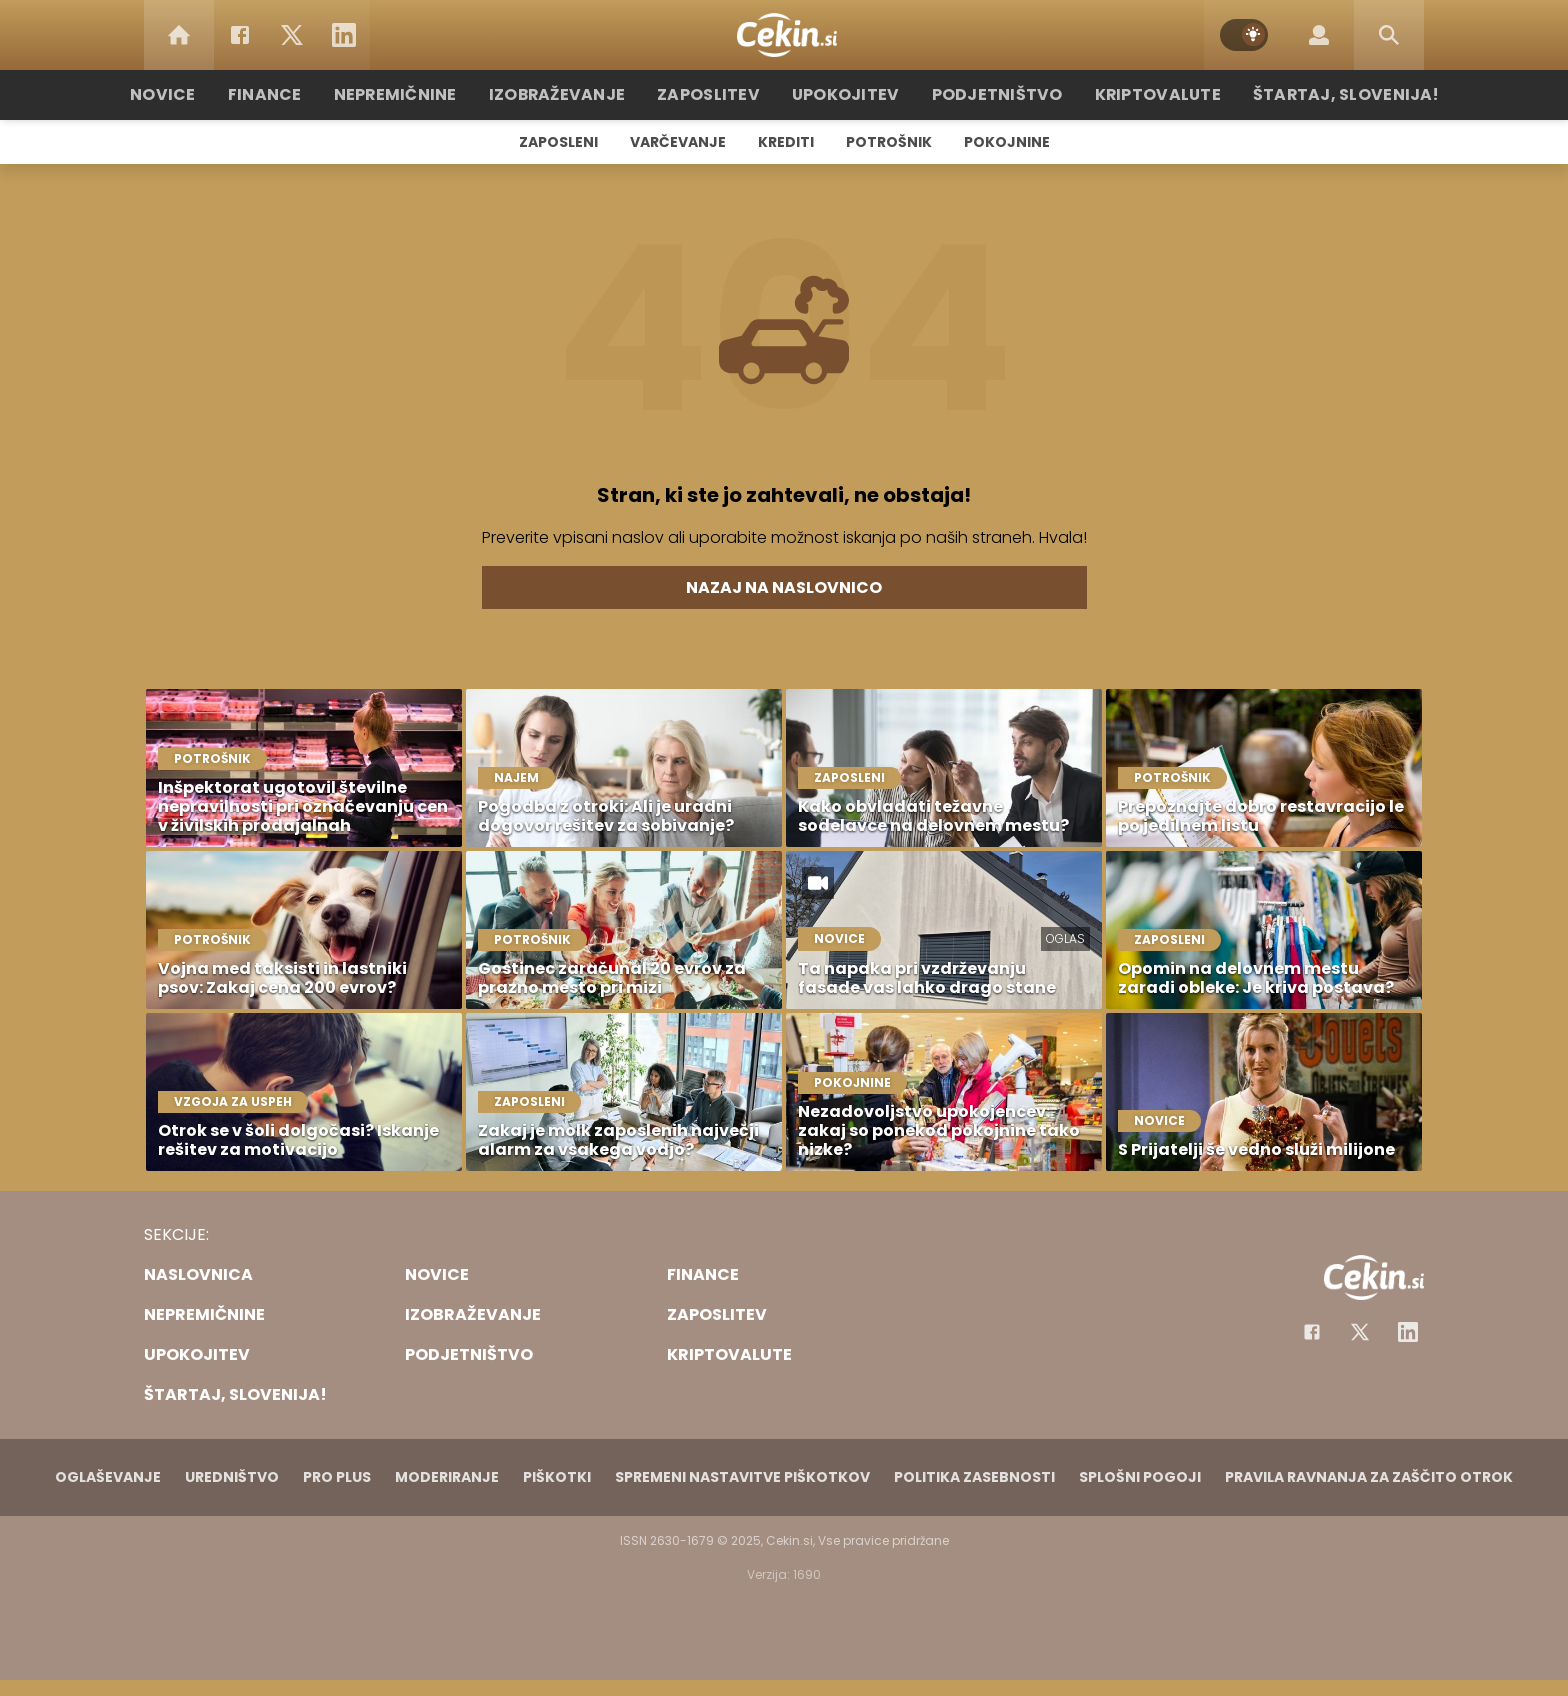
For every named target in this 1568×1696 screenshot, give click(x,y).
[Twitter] (292, 35)
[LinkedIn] (344, 35)
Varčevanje (678, 142)
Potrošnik (889, 142)
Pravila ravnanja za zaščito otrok (1369, 1477)
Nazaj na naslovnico (784, 587)
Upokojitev (845, 94)
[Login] (1319, 35)
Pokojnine (1007, 142)
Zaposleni (558, 142)
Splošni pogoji (1140, 1477)
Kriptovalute (1136, 94)
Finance (299, 94)
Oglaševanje (108, 1477)
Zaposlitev (717, 94)
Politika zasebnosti (974, 1477)
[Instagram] (1408, 1332)
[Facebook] (240, 35)
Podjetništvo (986, 94)
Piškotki (557, 1477)
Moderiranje (447, 1477)
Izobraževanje (575, 94)
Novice (203, 94)
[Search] (1389, 35)
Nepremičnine (423, 94)
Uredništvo (232, 1477)
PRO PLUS (337, 1477)
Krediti (786, 142)
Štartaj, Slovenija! (1311, 94)
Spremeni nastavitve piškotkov (742, 1477)
